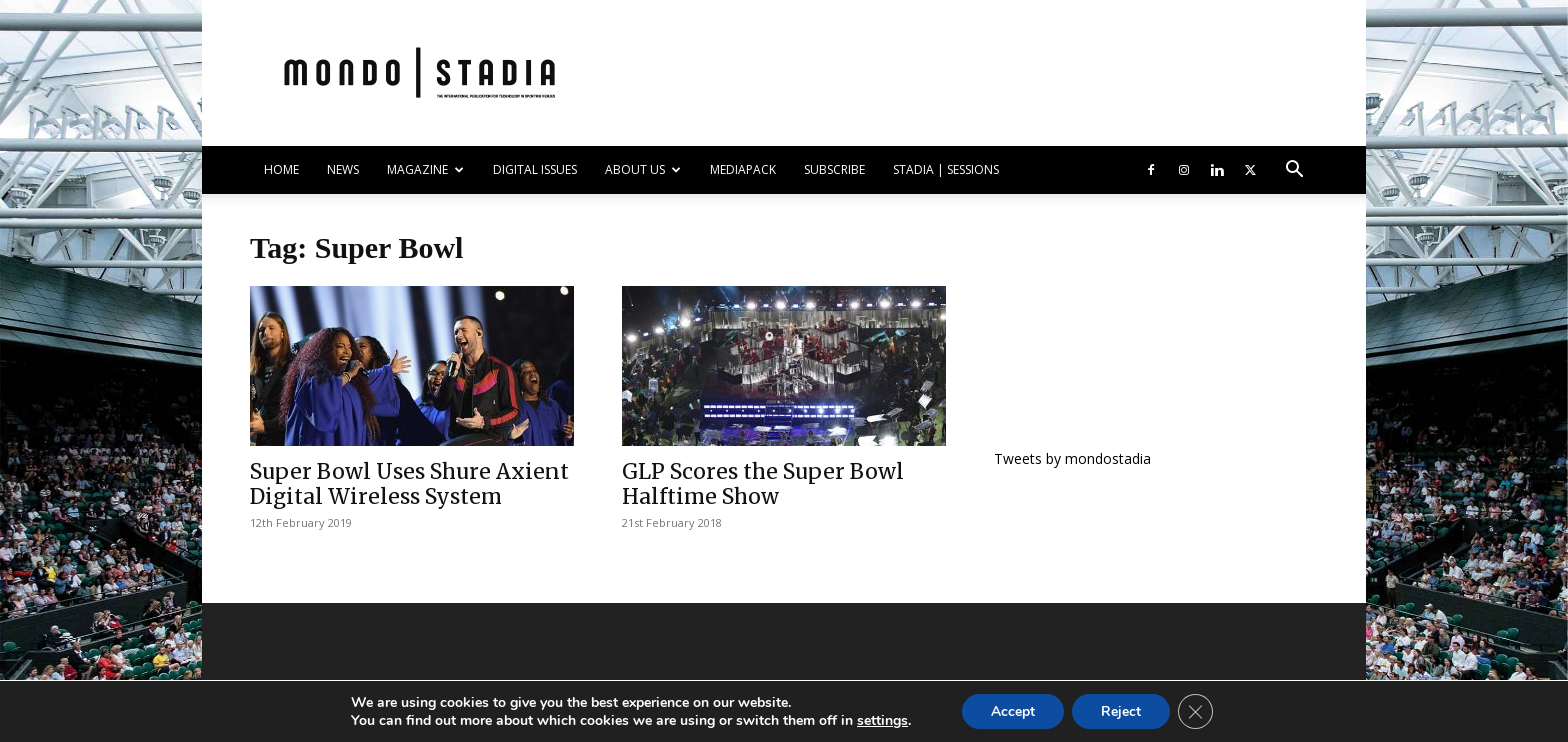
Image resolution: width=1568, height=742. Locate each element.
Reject (1122, 710)
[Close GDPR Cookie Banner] (1198, 711)
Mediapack (743, 169)
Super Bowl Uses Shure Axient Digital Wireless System (409, 484)
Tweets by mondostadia (1072, 458)
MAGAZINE (425, 169)
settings (879, 720)
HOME (281, 169)
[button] (1294, 171)
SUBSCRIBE (834, 169)
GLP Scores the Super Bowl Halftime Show (763, 484)
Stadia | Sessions (946, 169)
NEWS (343, 169)
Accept (1012, 710)
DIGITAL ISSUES (535, 169)
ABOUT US (643, 169)
